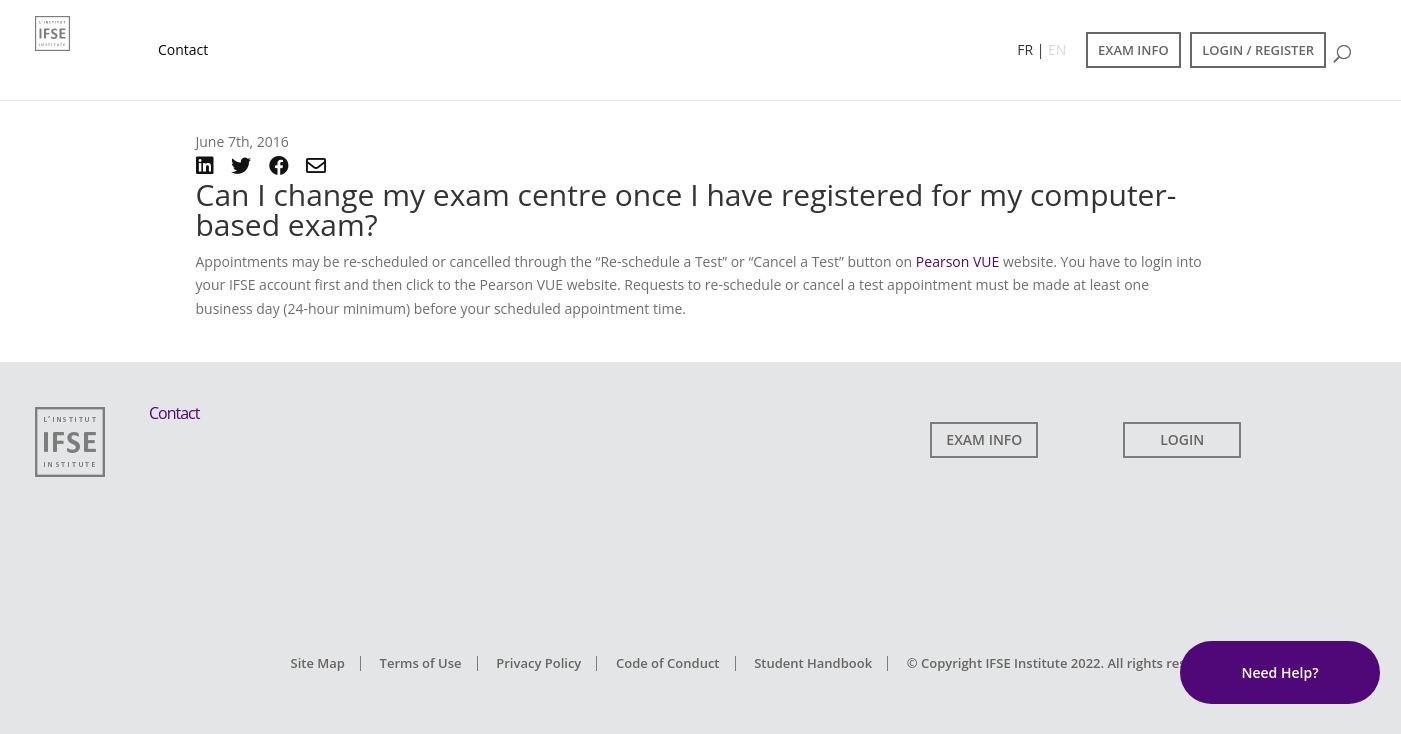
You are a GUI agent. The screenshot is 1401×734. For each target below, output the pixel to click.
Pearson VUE (957, 261)
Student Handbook (813, 663)
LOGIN (1182, 439)
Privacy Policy (538, 663)
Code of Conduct (668, 663)
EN (1057, 49)
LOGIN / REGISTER (1258, 50)
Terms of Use (421, 663)
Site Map (318, 663)
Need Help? (1279, 672)
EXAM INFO (1133, 50)
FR (1025, 49)
